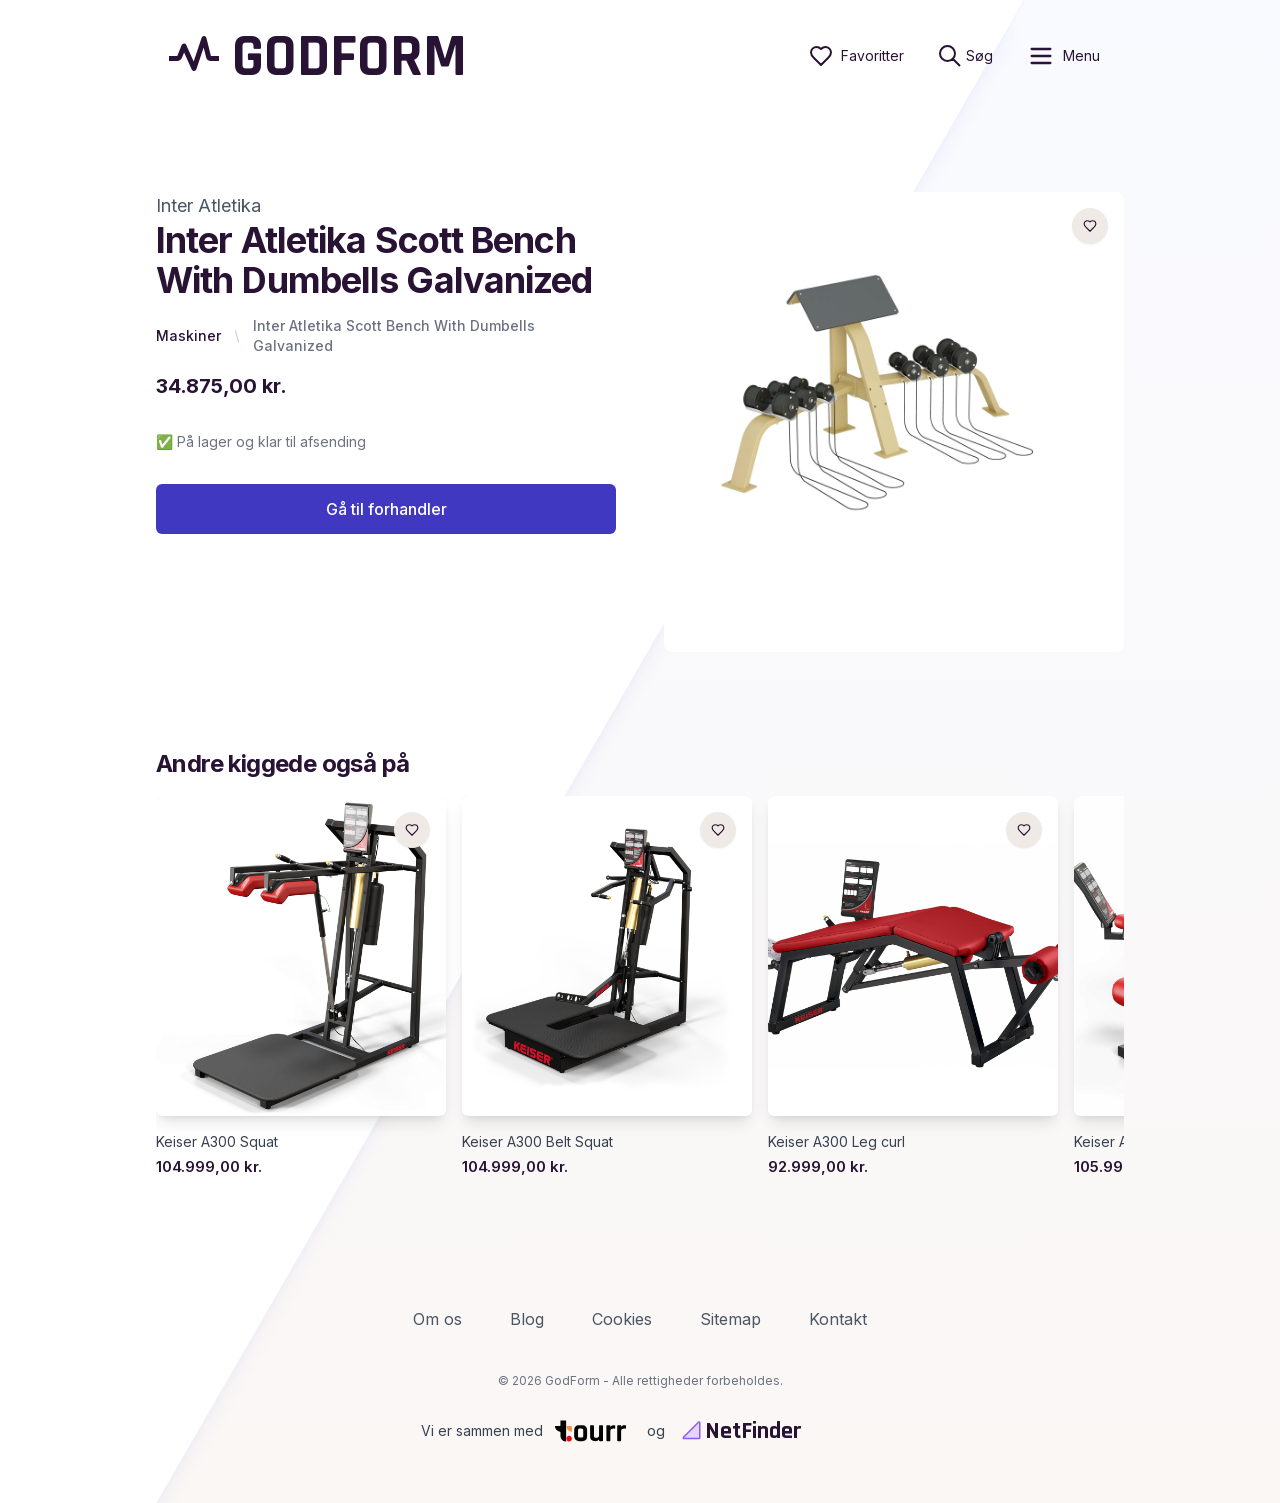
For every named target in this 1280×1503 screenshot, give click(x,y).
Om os (437, 1319)
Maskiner (188, 335)
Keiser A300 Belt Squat (537, 1141)
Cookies (622, 1319)
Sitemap (730, 1319)
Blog (527, 1319)
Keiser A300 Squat (217, 1141)
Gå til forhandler (386, 509)
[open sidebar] (1063, 56)
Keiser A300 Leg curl (836, 1141)
